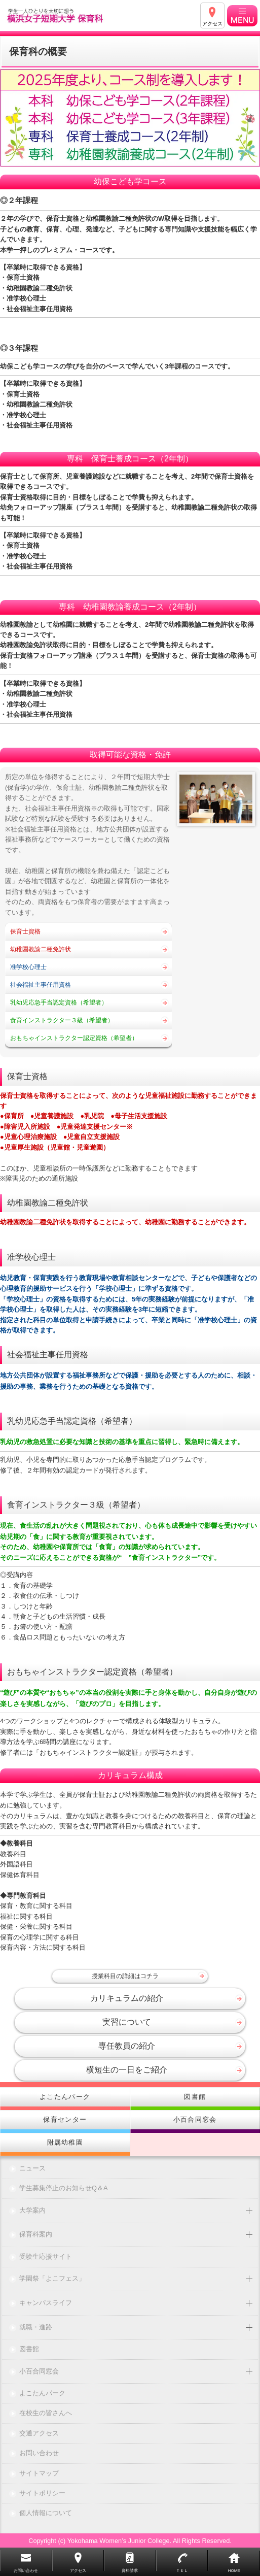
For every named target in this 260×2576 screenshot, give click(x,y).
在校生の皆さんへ (45, 2413)
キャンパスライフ (45, 2303)
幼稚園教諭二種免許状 (40, 949)
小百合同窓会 (39, 2371)
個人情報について (45, 2513)
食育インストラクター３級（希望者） (62, 1020)
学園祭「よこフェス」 (52, 2279)
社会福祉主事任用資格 (40, 985)
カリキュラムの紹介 (126, 1998)
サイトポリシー (42, 2493)
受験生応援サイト (45, 2257)
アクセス (212, 23)
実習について (126, 2022)
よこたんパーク (42, 2393)
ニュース (32, 2168)
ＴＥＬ (182, 2570)
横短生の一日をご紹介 (126, 2069)
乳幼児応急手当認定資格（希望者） (58, 1002)
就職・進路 (35, 2327)
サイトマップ (39, 2473)
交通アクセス (39, 2433)
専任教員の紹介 (126, 2046)
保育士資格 (25, 931)
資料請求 (130, 2570)
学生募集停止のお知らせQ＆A (63, 2188)
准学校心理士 (28, 967)
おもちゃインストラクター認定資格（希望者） (74, 1038)
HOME (234, 2570)
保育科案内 (35, 2234)
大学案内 (32, 2210)
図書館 (29, 2349)
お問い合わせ (39, 2453)
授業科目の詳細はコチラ (125, 1976)
